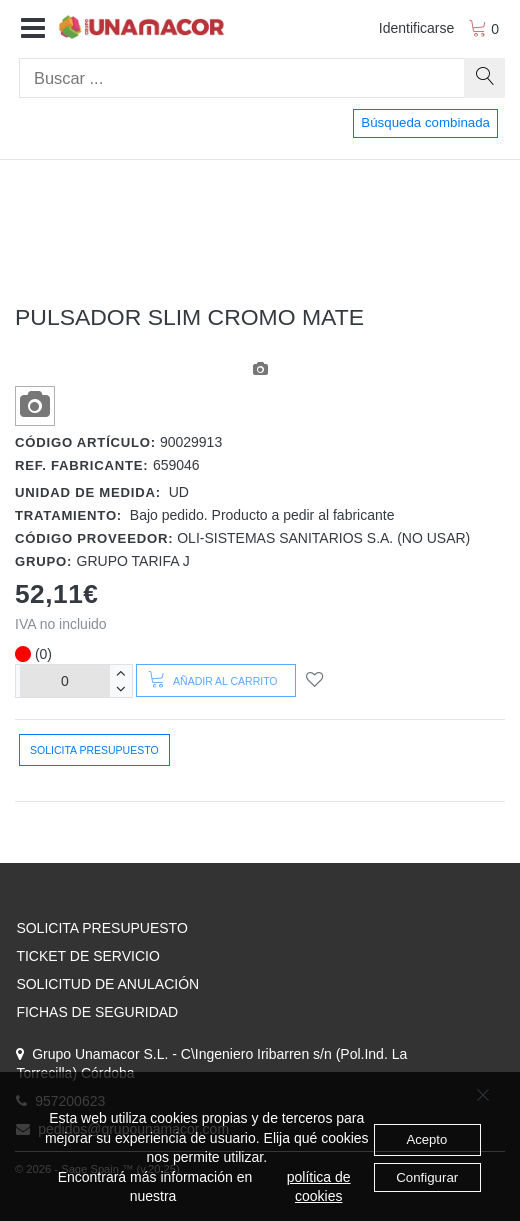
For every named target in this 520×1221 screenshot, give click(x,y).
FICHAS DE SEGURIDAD (97, 1012)
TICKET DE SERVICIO (87, 956)
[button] (33, 29)
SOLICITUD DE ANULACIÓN (107, 984)
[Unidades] (65, 680)
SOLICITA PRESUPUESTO (101, 928)
